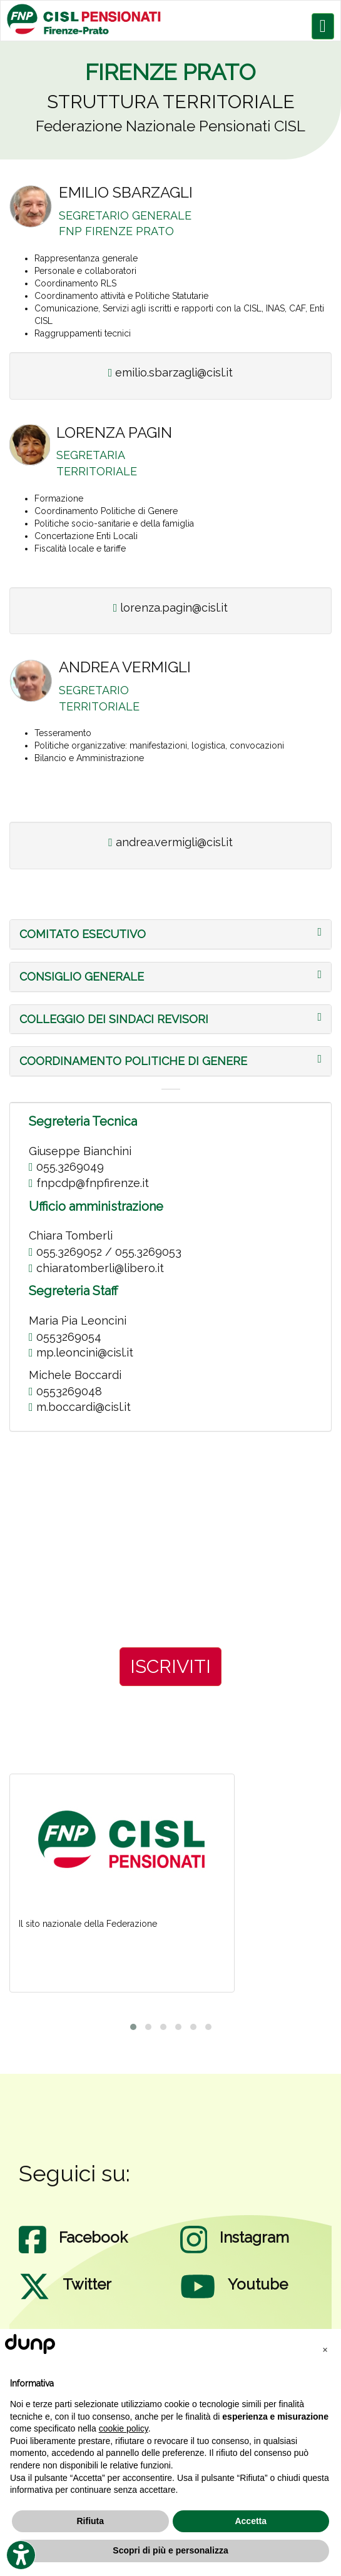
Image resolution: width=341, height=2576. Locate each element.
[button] (82, 934)
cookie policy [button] (123, 2428)
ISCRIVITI (170, 1666)
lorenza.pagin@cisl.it (170, 607)
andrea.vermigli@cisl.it (170, 842)
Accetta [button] (251, 2521)
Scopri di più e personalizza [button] (170, 2550)
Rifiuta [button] (90, 2521)
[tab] (170, 934)
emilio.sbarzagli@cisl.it (170, 372)
